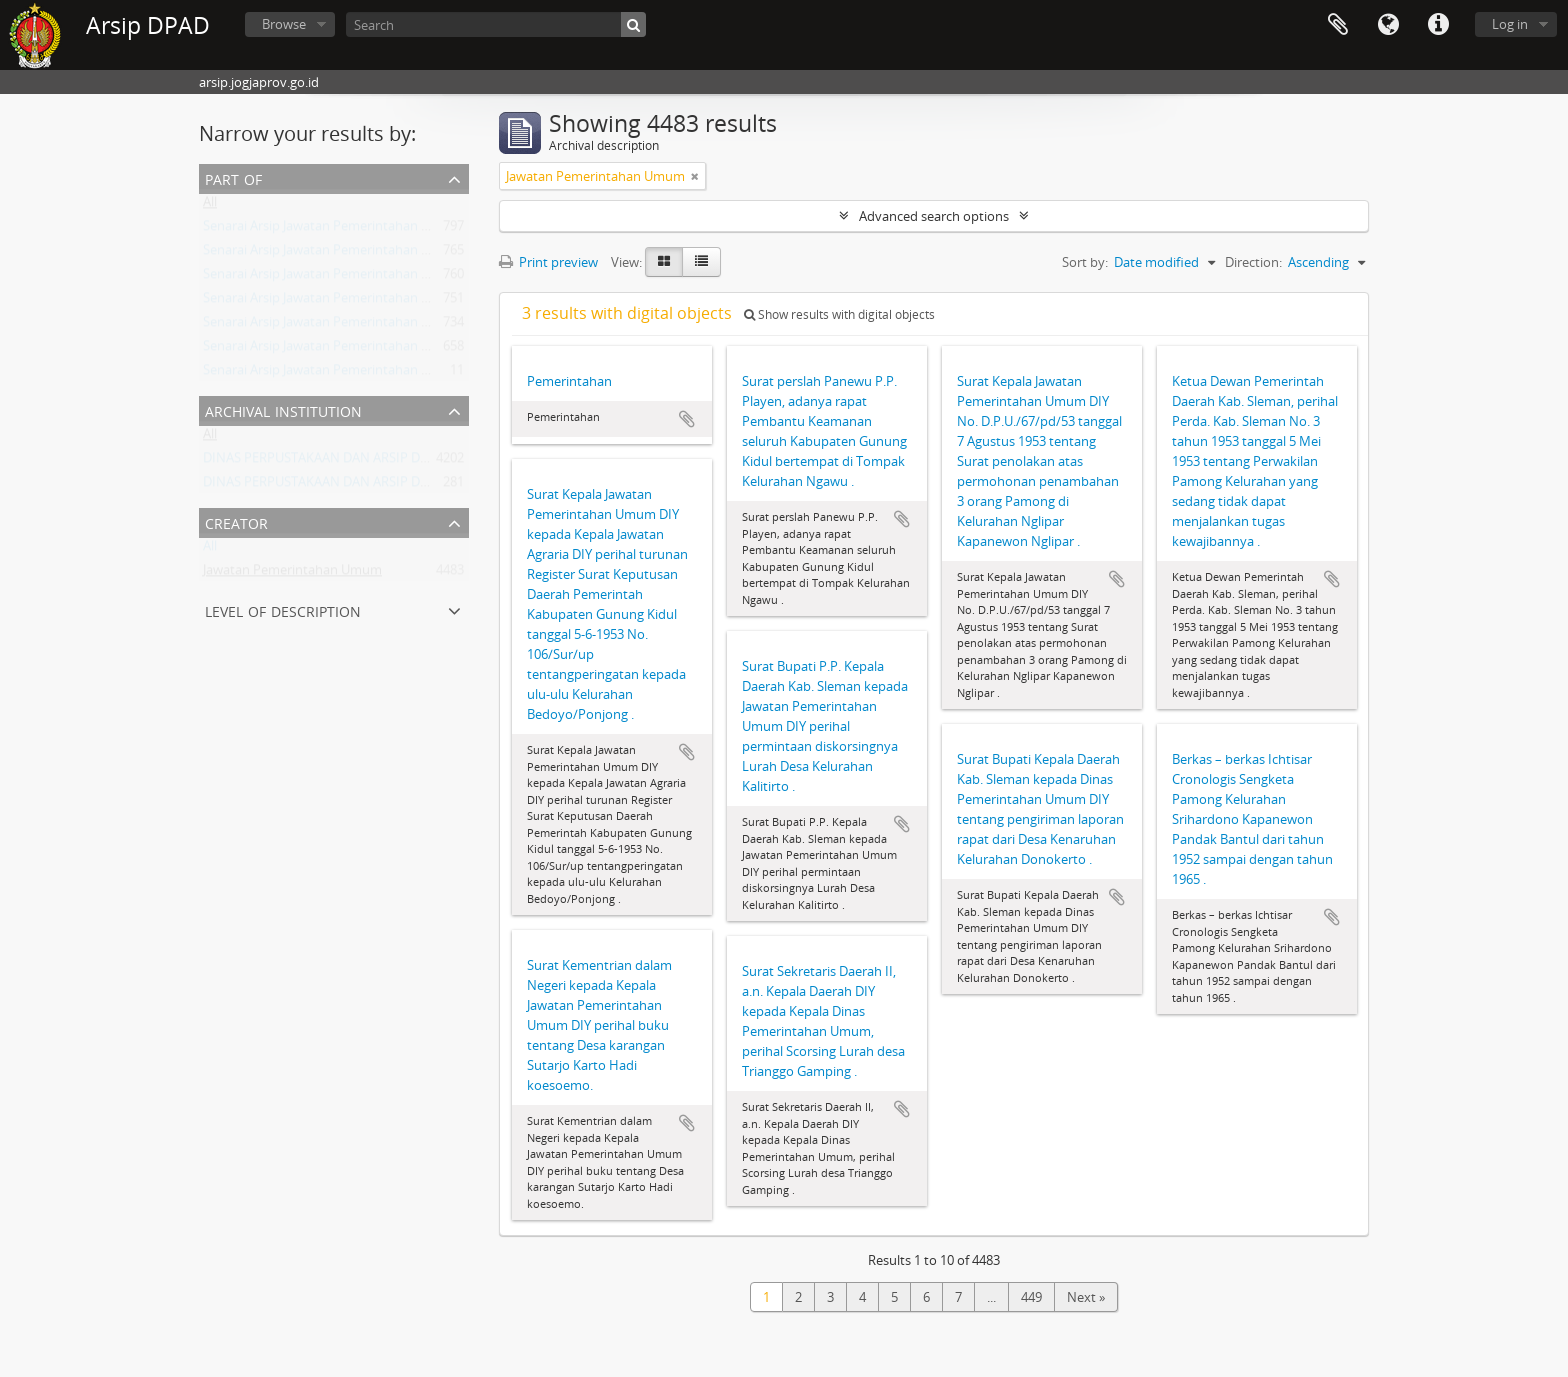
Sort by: (1085, 262)
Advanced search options (934, 216)
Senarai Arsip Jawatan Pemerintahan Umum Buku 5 (354, 230)
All (210, 206)
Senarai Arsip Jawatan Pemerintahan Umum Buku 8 (354, 374)
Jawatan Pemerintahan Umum (292, 574)
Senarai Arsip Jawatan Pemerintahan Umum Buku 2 (354, 254)
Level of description (283, 609)
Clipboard (1338, 25)
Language (1388, 25)
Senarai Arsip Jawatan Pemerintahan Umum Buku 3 (354, 350)
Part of (233, 177)
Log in (1510, 24)
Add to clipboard (687, 419)
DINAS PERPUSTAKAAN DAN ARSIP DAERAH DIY (343, 462)
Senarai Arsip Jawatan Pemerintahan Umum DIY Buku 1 (366, 278)
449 (1031, 1297)
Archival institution (283, 409)
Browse (284, 24)
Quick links (1438, 25)
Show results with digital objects (839, 314)
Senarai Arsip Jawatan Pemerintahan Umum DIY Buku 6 (366, 326)
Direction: (1253, 262)
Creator (236, 521)
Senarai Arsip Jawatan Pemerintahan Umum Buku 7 (354, 302)
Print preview (548, 262)
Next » (1086, 1297)
